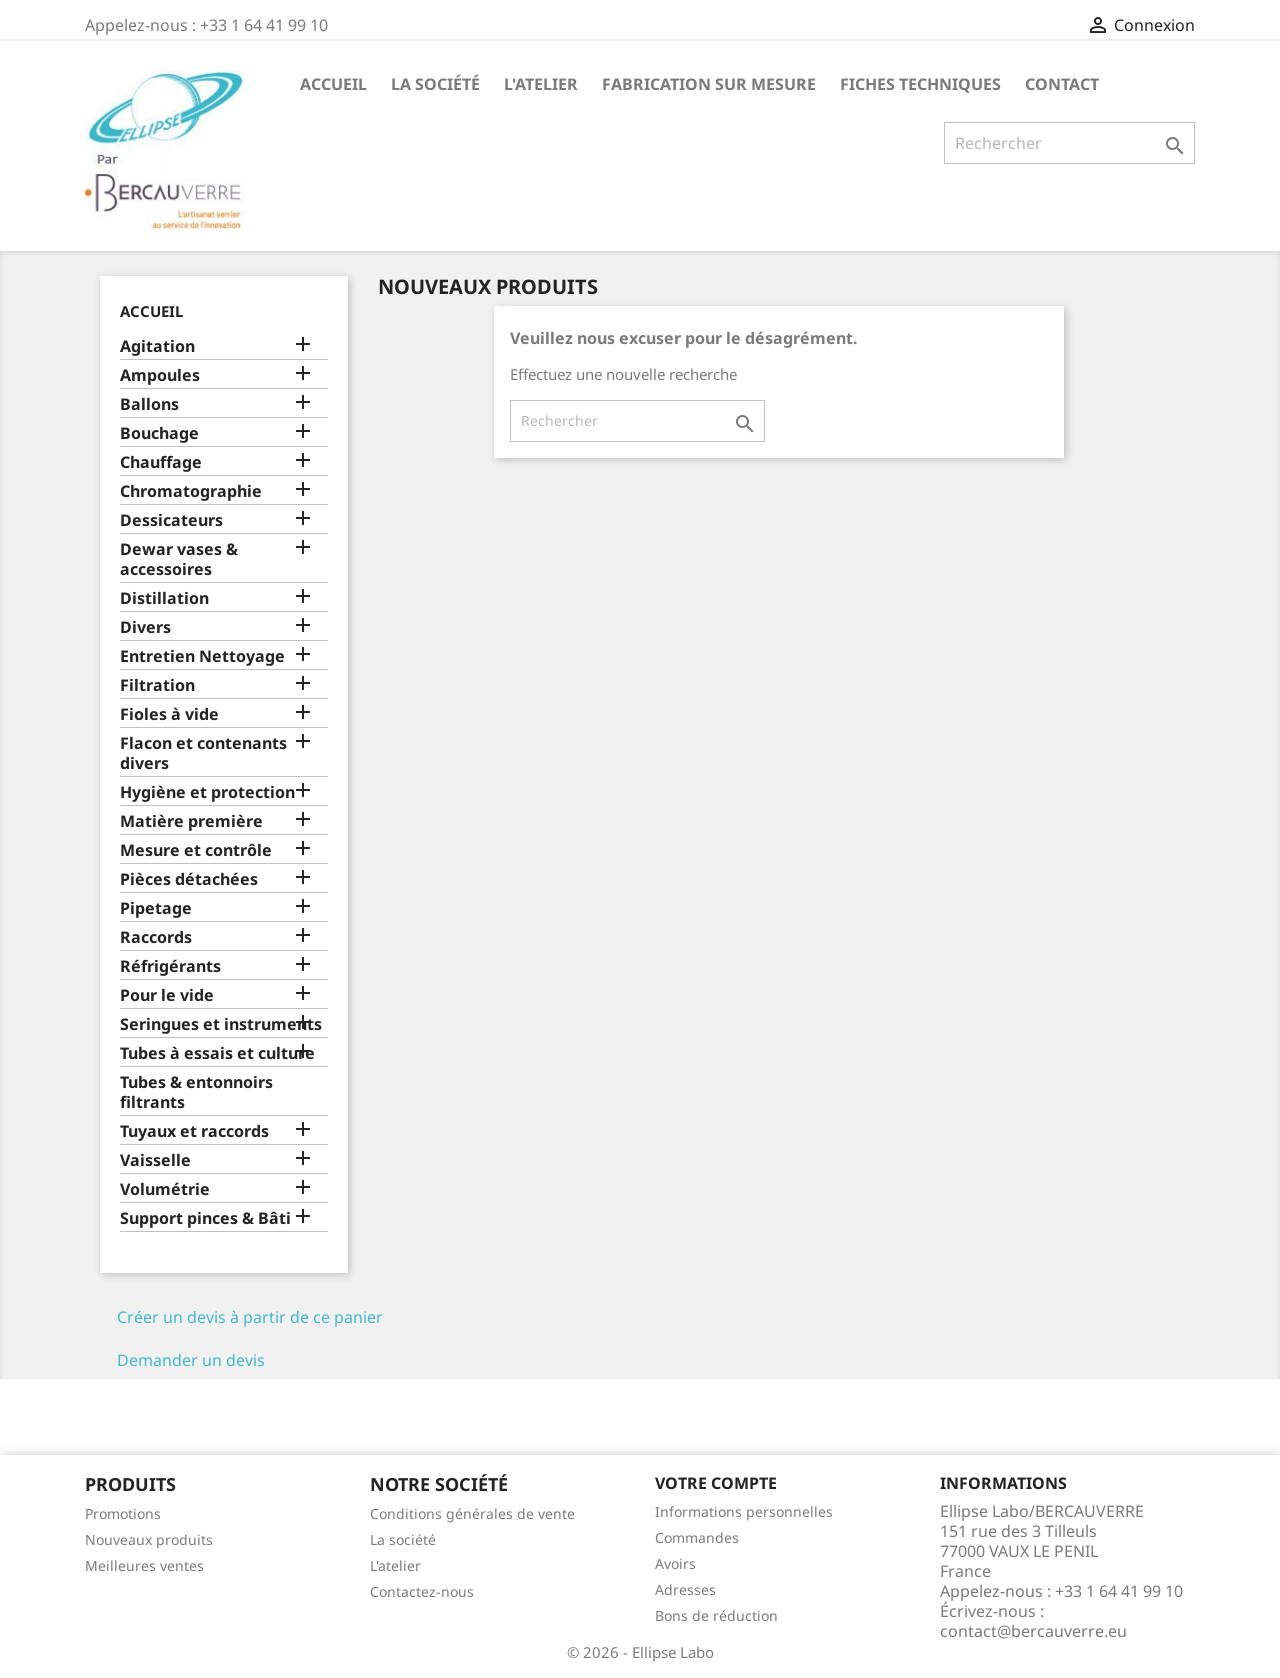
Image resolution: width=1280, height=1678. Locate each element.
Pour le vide (167, 995)
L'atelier (541, 84)
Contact (1062, 84)
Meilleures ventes (144, 1565)
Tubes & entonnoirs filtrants (196, 1092)
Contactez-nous (422, 1591)
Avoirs (675, 1563)
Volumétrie (165, 1189)
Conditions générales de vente (472, 1513)
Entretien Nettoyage (202, 656)
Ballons (149, 404)
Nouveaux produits (149, 1539)
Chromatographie (191, 491)
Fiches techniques (920, 84)
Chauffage (161, 462)
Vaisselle (155, 1160)
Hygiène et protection (207, 792)
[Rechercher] (1069, 143)
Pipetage (156, 908)
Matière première (191, 821)
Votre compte (716, 1483)
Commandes (697, 1537)
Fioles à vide (169, 714)
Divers (145, 627)
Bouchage (159, 433)
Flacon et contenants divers (203, 753)
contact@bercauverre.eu (1033, 1631)
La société (435, 84)
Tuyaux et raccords (194, 1131)
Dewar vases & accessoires (179, 559)
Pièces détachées (189, 879)
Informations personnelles (744, 1511)
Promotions (123, 1513)
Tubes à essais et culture (217, 1053)
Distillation (164, 598)
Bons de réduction (716, 1615)
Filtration (157, 685)
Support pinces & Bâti (205, 1218)
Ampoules (160, 375)
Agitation (157, 346)
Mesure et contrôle (196, 850)
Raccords (156, 937)
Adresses (685, 1589)
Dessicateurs (171, 520)
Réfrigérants (170, 966)
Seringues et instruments (221, 1024)
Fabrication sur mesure (709, 84)
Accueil (333, 84)
